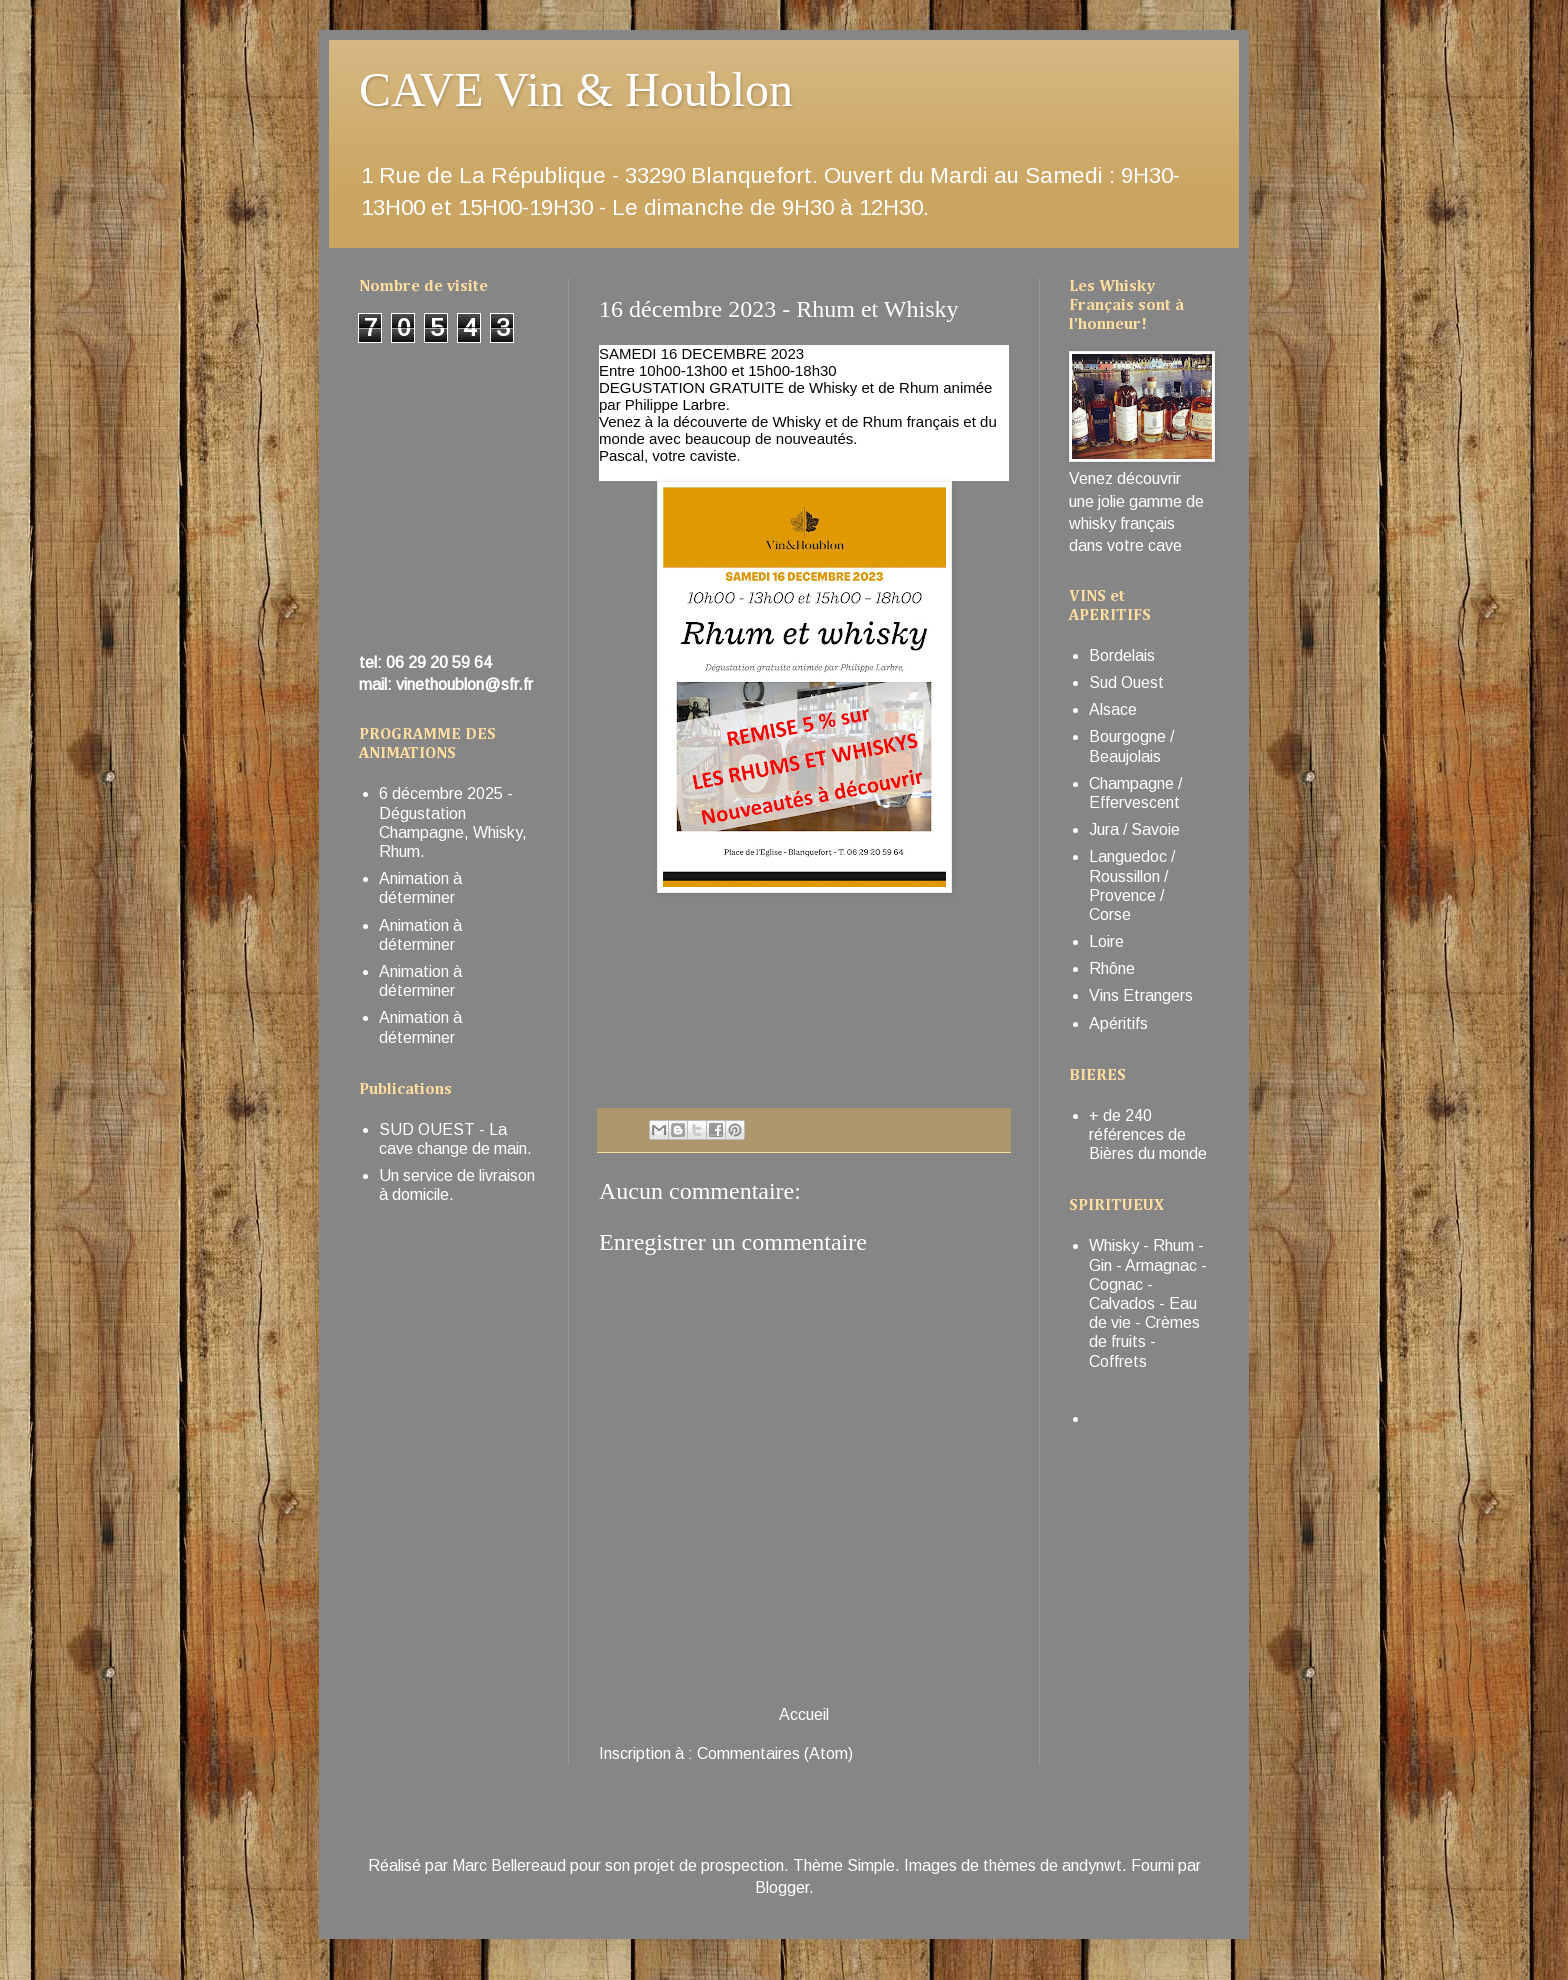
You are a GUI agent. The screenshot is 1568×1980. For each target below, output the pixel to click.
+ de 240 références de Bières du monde (1148, 1134)
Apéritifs (1118, 1023)
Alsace (1113, 709)
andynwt (1092, 1865)
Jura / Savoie (1134, 829)
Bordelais (1122, 655)
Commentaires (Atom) (775, 1753)
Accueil (804, 1714)
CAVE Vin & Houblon (576, 89)
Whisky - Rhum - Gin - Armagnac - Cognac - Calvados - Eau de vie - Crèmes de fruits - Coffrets (1148, 1303)
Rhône (1112, 968)
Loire (1106, 941)
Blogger (782, 1887)
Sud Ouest (1126, 682)
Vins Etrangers (1141, 995)
